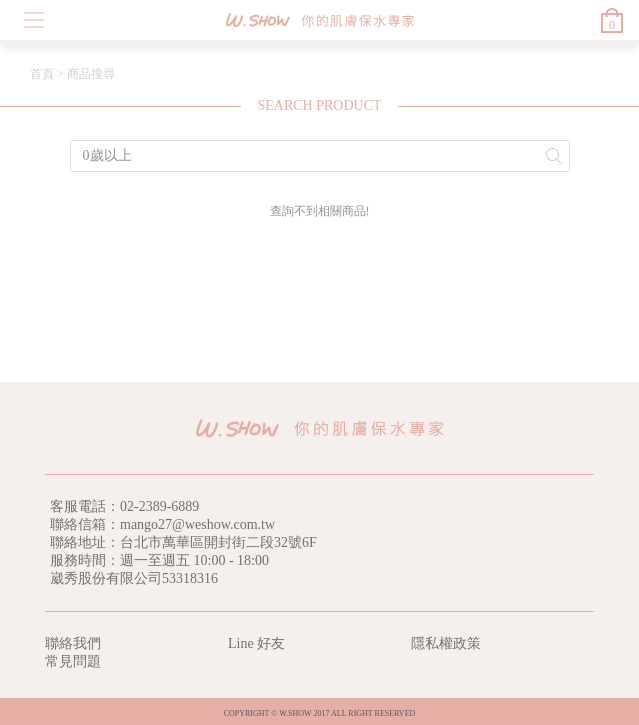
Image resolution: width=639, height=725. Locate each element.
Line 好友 (256, 643)
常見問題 (73, 661)
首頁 (42, 74)
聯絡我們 (73, 643)
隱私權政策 (446, 643)
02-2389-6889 (159, 506)
